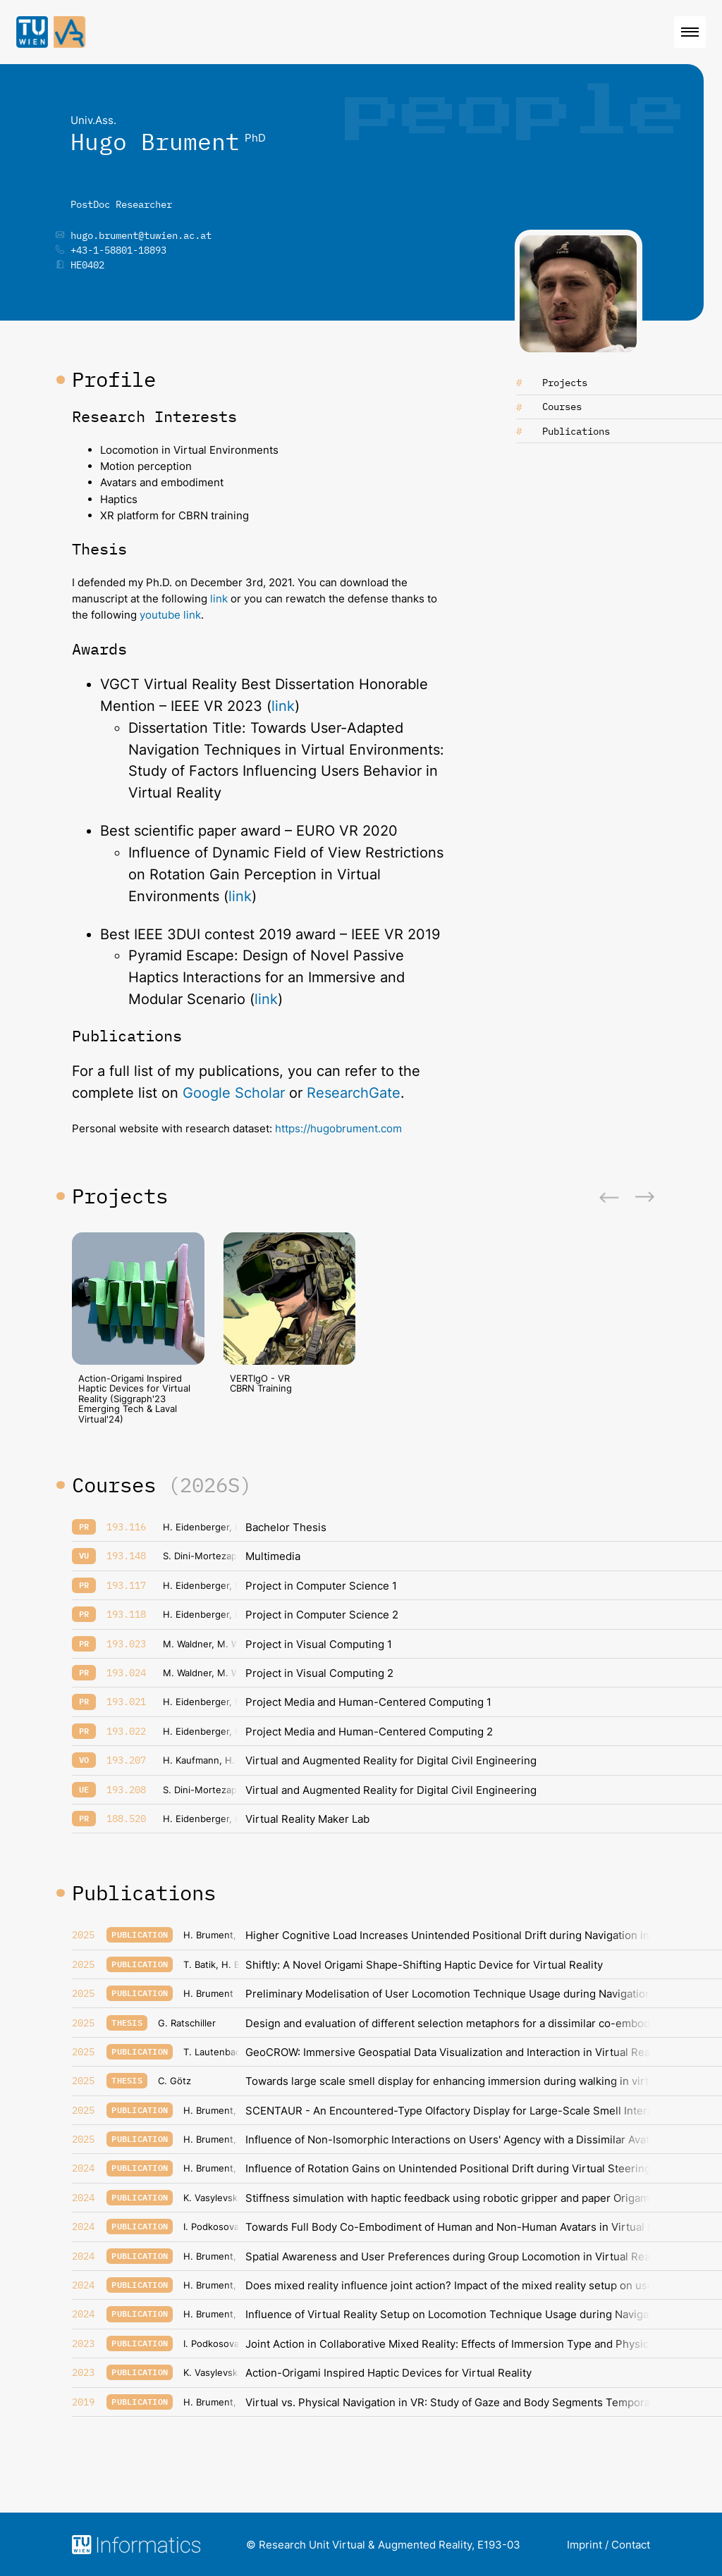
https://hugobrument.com (338, 1128)
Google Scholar (234, 1092)
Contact (630, 2544)
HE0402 (87, 265)
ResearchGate (353, 1092)
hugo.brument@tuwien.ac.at (141, 235)
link (220, 598)
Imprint (584, 2544)
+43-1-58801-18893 (118, 250)
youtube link (170, 614)
